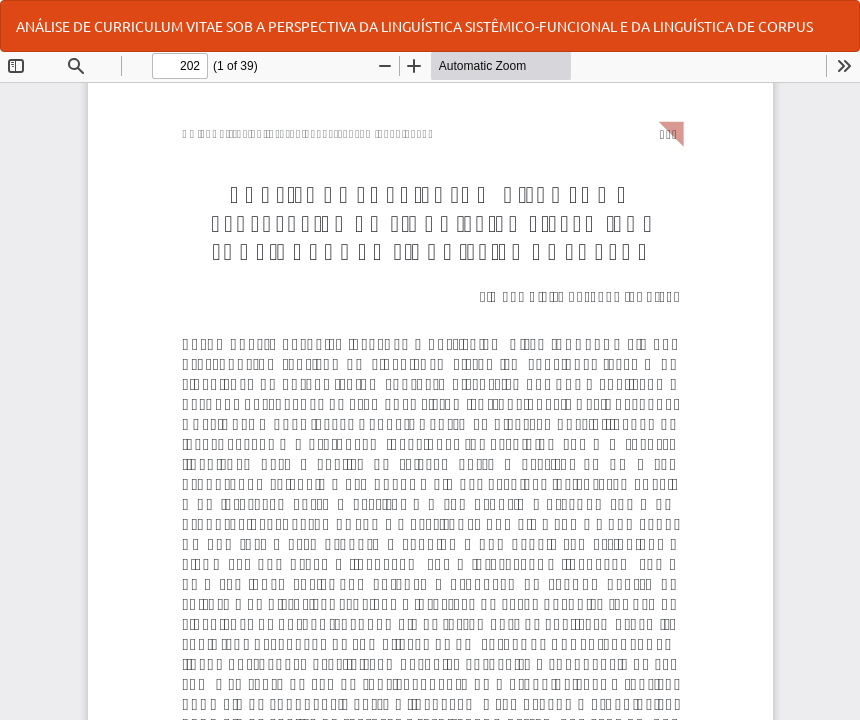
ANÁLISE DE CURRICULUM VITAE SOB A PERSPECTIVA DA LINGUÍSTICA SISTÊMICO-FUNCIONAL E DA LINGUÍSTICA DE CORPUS (414, 26)
